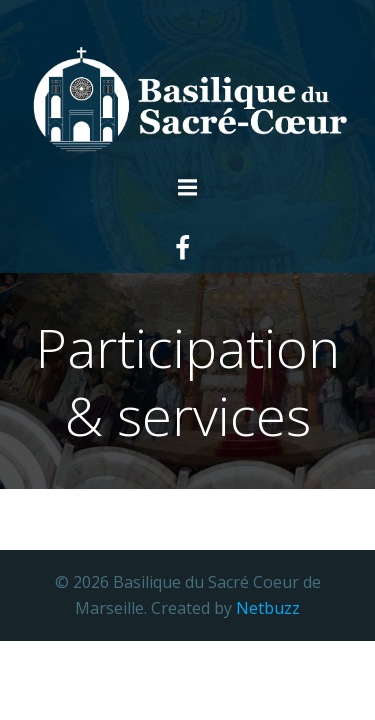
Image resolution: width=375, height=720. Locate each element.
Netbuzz (268, 608)
